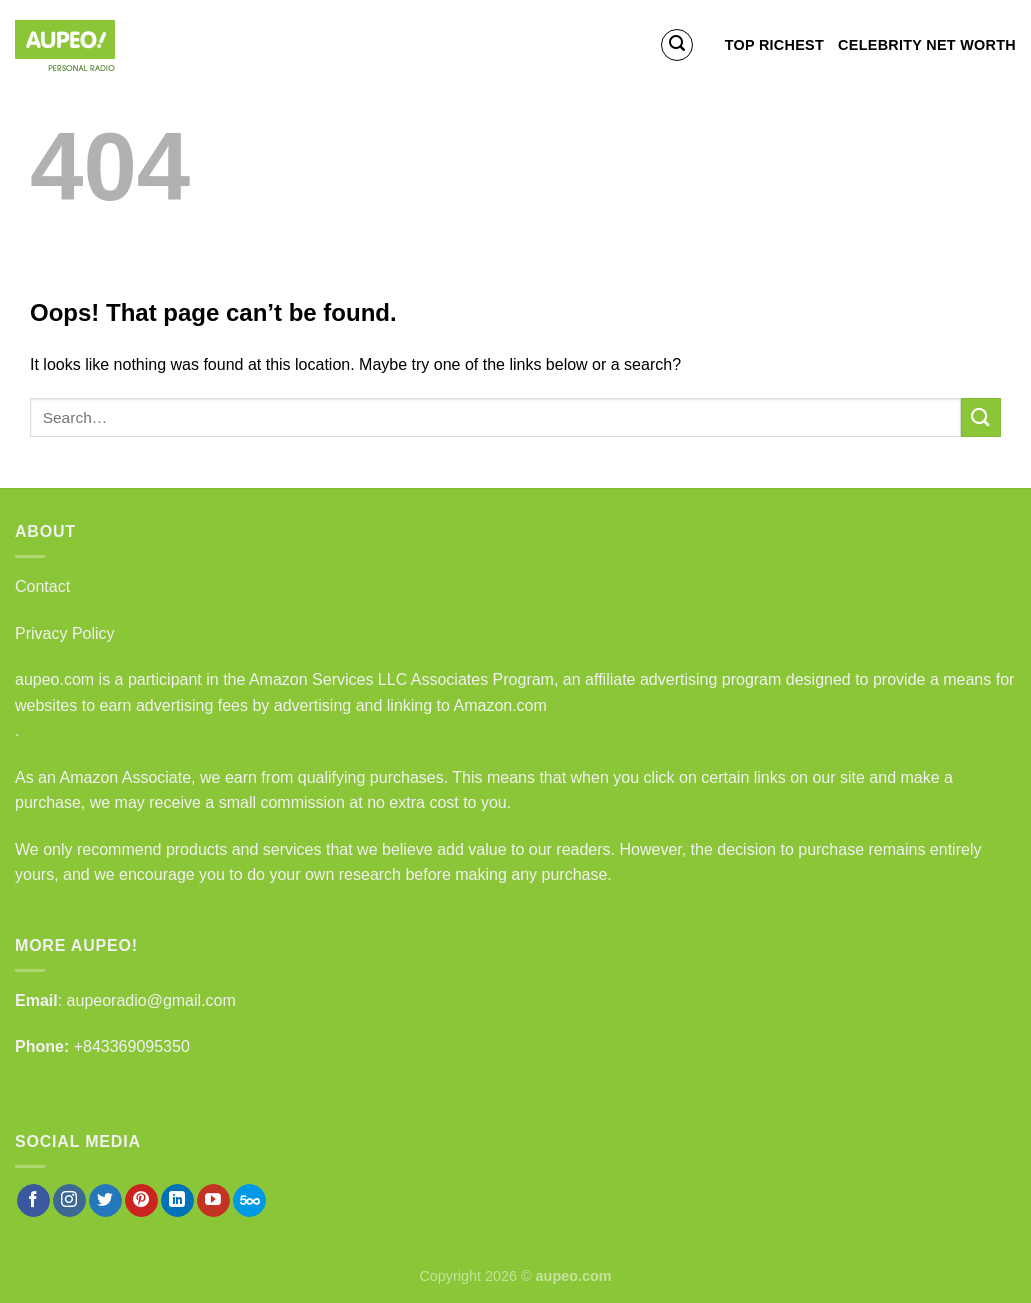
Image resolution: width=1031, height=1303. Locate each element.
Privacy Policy (65, 633)
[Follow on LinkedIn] (177, 1201)
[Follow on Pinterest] (141, 1201)
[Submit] (981, 417)
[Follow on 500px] (249, 1201)
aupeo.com (54, 679)
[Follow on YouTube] (213, 1201)
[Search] (677, 45)
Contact (42, 586)
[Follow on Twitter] (105, 1201)
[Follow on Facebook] (33, 1201)
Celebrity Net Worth (927, 45)
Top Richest (774, 45)
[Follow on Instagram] (69, 1201)
